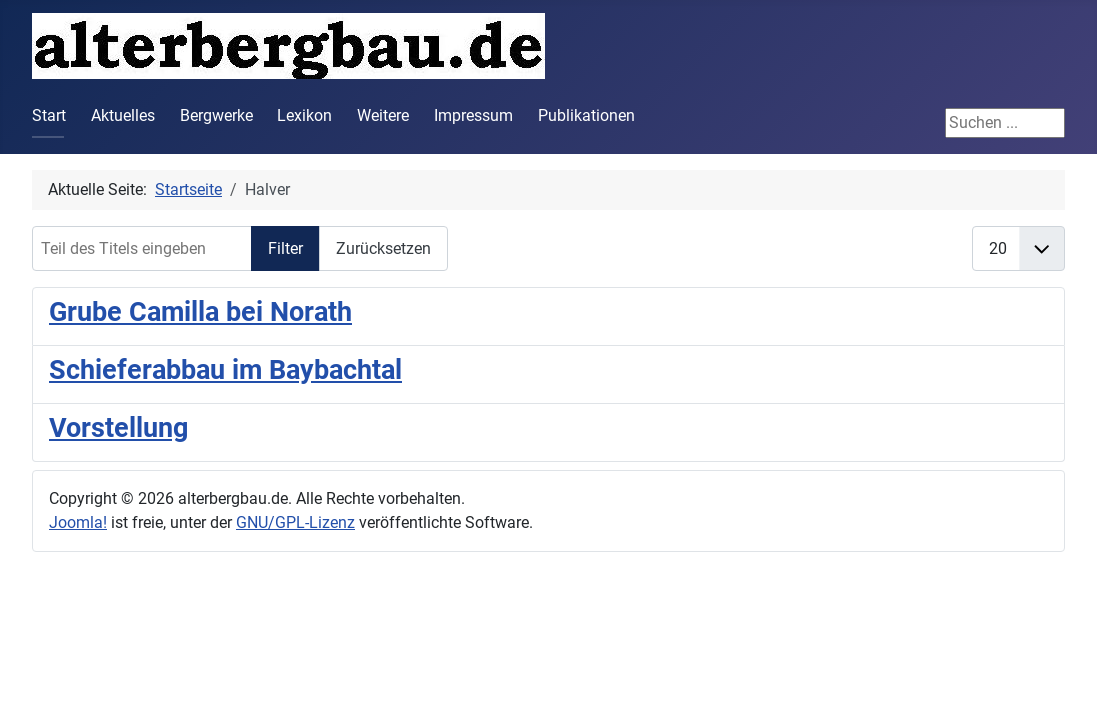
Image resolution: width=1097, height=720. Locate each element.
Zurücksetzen (383, 248)
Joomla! (78, 522)
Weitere (383, 115)
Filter (285, 248)
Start (49, 115)
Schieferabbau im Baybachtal (225, 370)
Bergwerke (216, 115)
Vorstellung (118, 428)
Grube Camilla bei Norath (200, 312)
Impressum (473, 115)
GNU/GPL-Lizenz (295, 522)
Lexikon (304, 115)
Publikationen (586, 115)
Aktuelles (123, 115)
